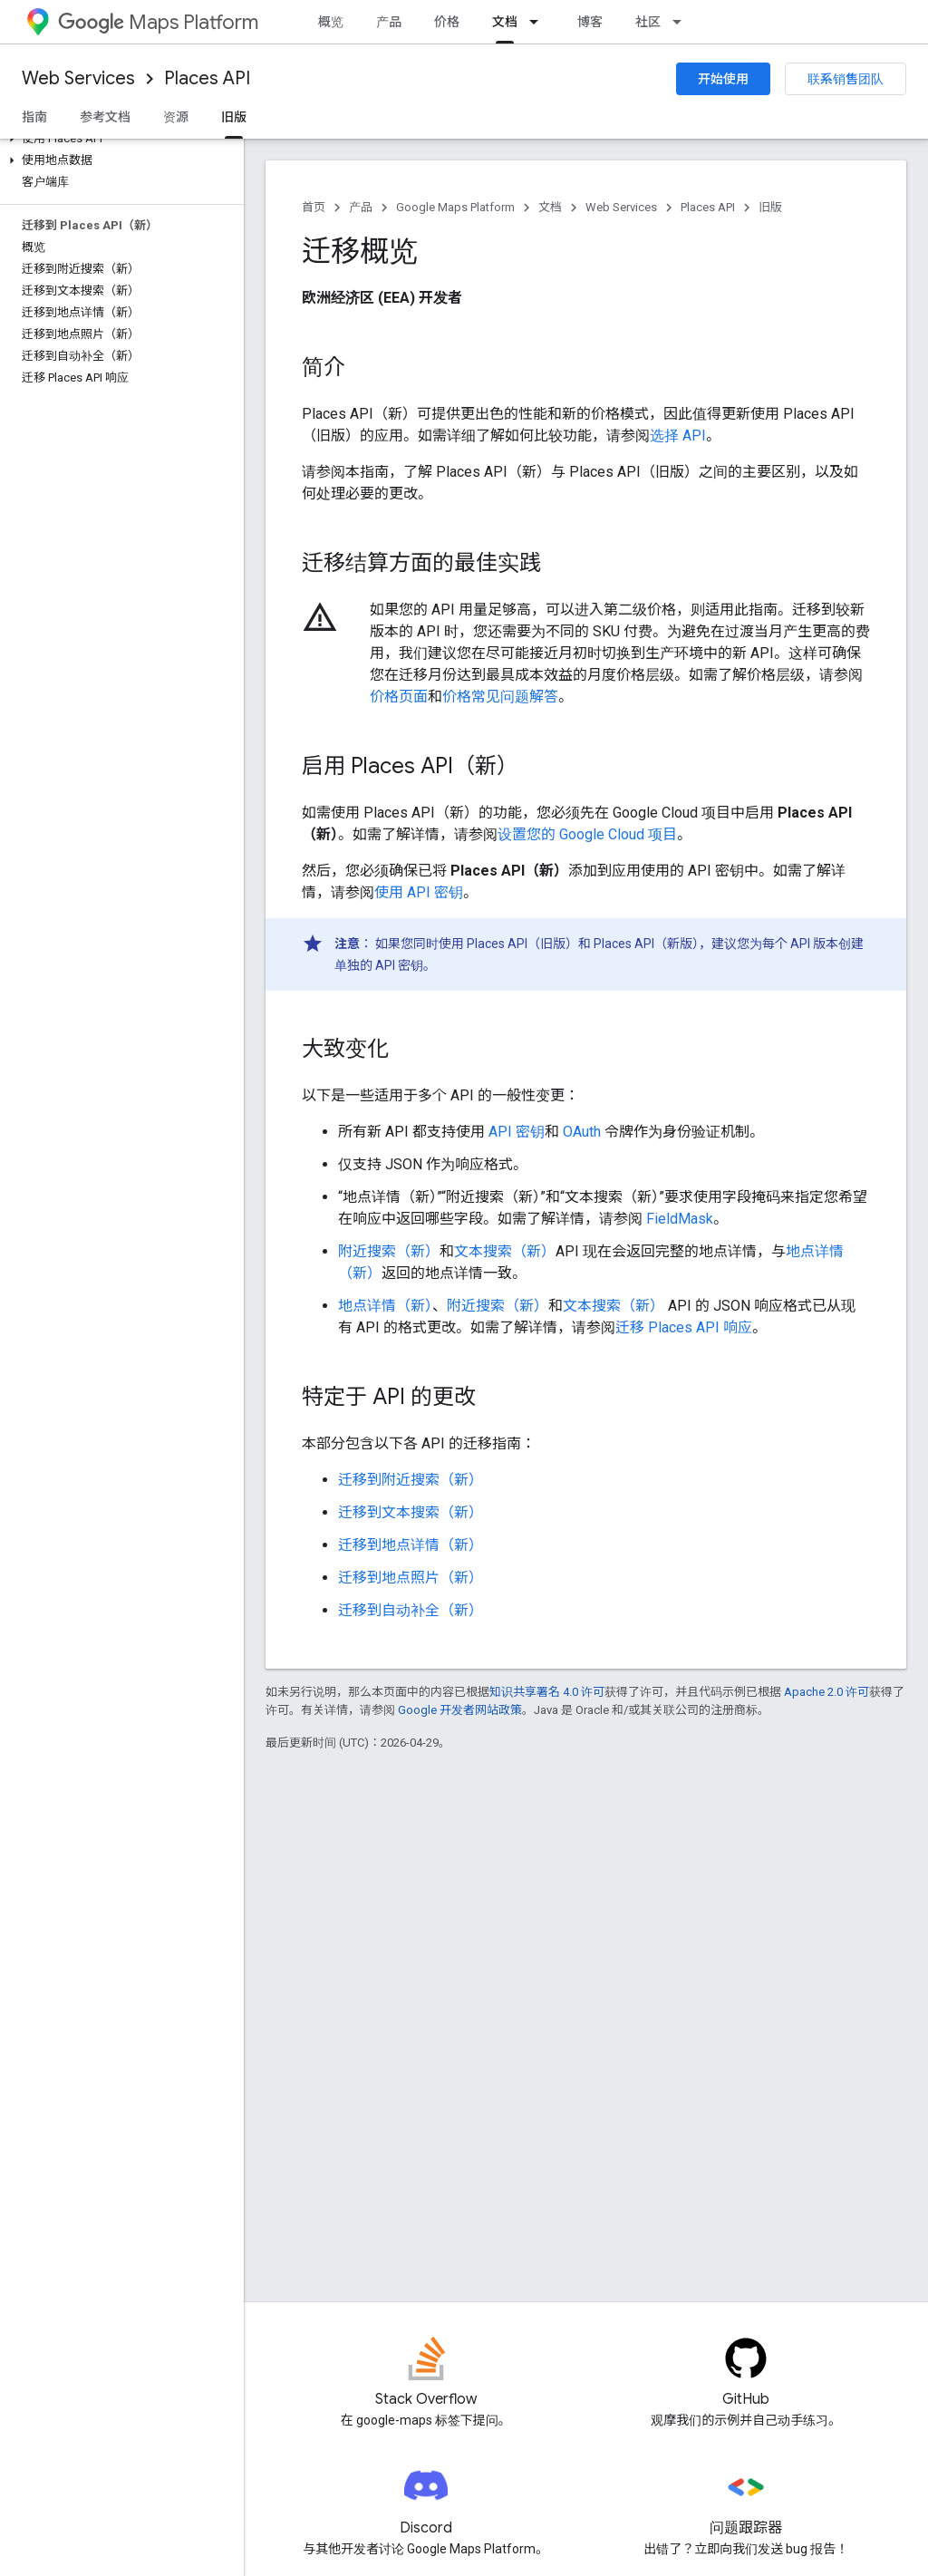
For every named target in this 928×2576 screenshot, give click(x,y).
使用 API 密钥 (418, 892)
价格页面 (399, 696)
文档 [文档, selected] (504, 22)
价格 (446, 22)
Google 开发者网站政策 (460, 1710)
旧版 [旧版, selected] (233, 117)
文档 (550, 207)
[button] (118, 139)
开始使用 (723, 79)
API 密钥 (516, 1131)
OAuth (582, 1131)
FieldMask (679, 1218)
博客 (590, 22)
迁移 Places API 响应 (683, 1327)
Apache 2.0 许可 (826, 1692)
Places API (207, 78)
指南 (34, 117)
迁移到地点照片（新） (410, 1577)
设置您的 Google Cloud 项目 (587, 834)
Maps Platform (158, 22)
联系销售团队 (845, 79)
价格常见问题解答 (500, 696)
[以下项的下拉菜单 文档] (539, 22)
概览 (330, 22)
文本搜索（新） (505, 1251)
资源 (175, 117)
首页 (313, 207)
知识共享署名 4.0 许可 (546, 1692)
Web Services (78, 78)
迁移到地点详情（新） (410, 1545)
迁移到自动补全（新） (410, 1610)
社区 (648, 22)
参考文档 (105, 117)
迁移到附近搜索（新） (410, 1479)
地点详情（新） (385, 1305)
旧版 (770, 207)
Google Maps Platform (455, 207)
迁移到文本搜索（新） (410, 1512)
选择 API (678, 435)
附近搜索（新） (389, 1251)
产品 (388, 22)
